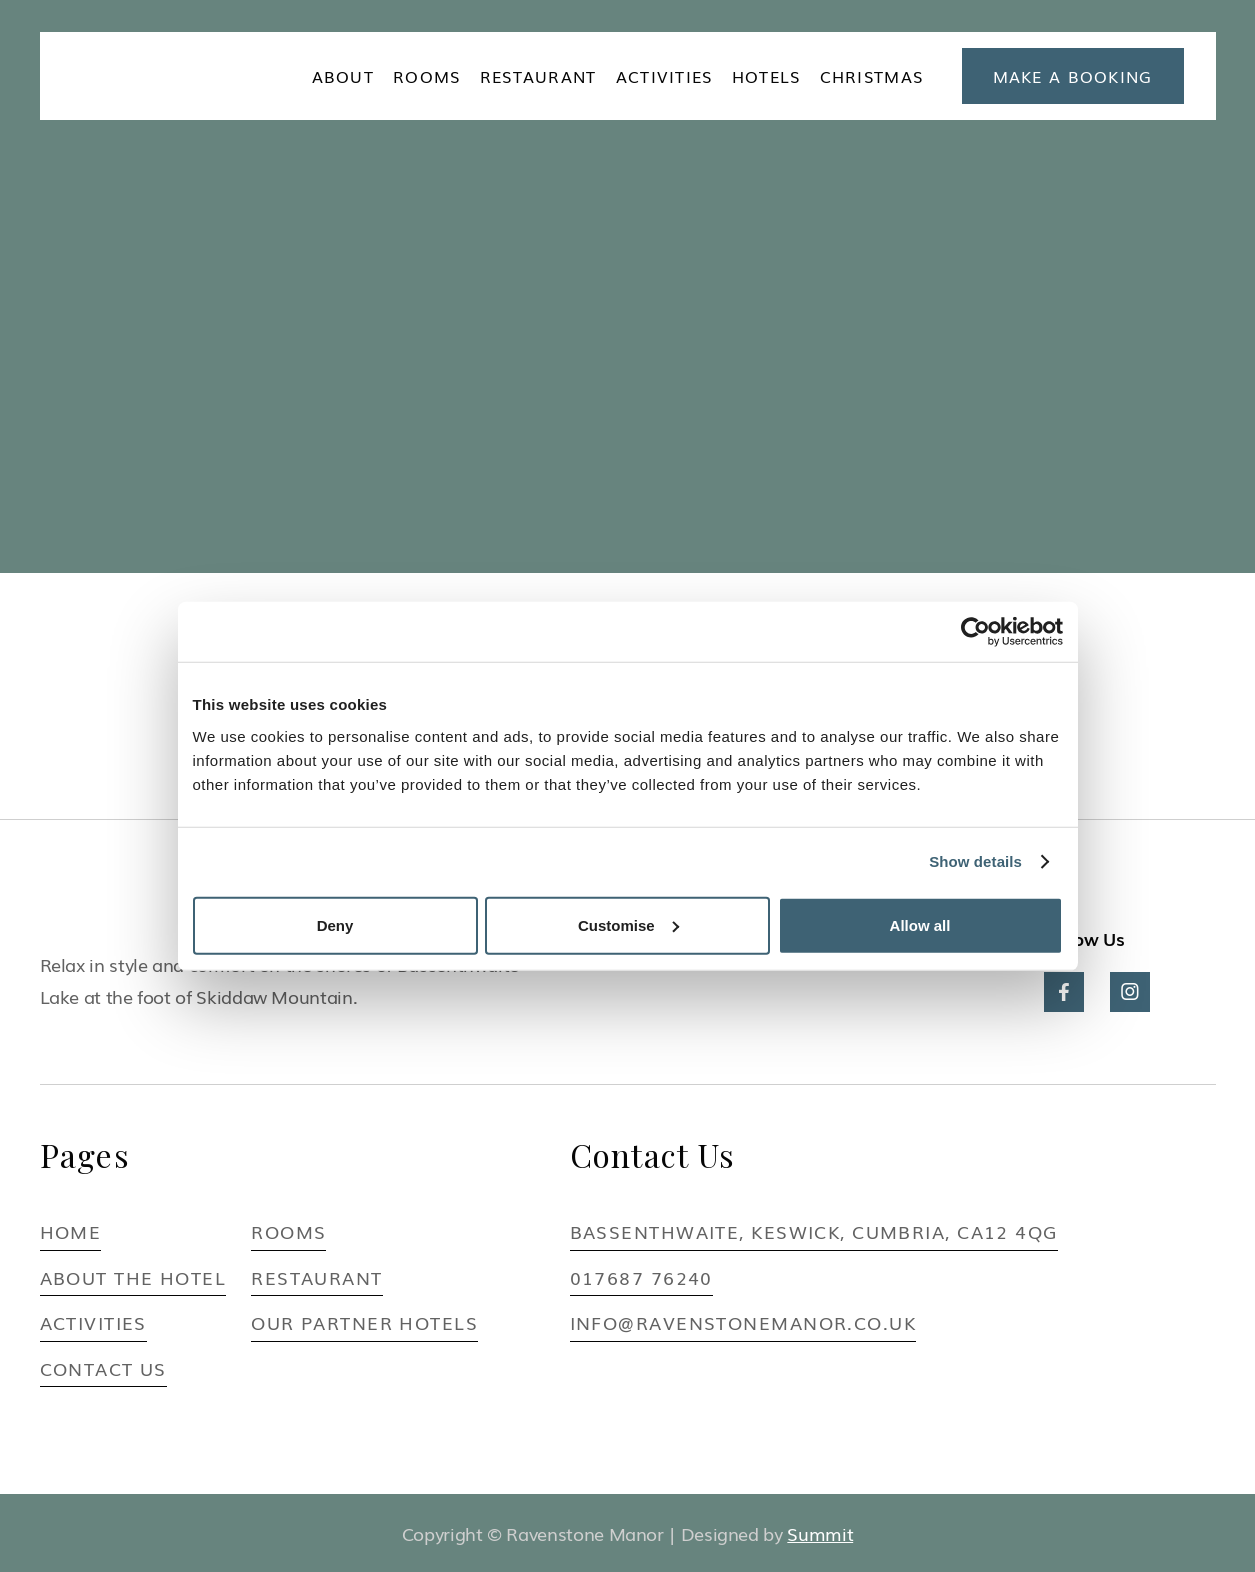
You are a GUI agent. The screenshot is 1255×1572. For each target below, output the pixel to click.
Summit (820, 1533)
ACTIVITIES (664, 76)
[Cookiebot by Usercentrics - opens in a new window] (975, 632)
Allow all (920, 924)
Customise (628, 924)
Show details (975, 861)
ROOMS (426, 76)
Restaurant (538, 76)
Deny (335, 924)
